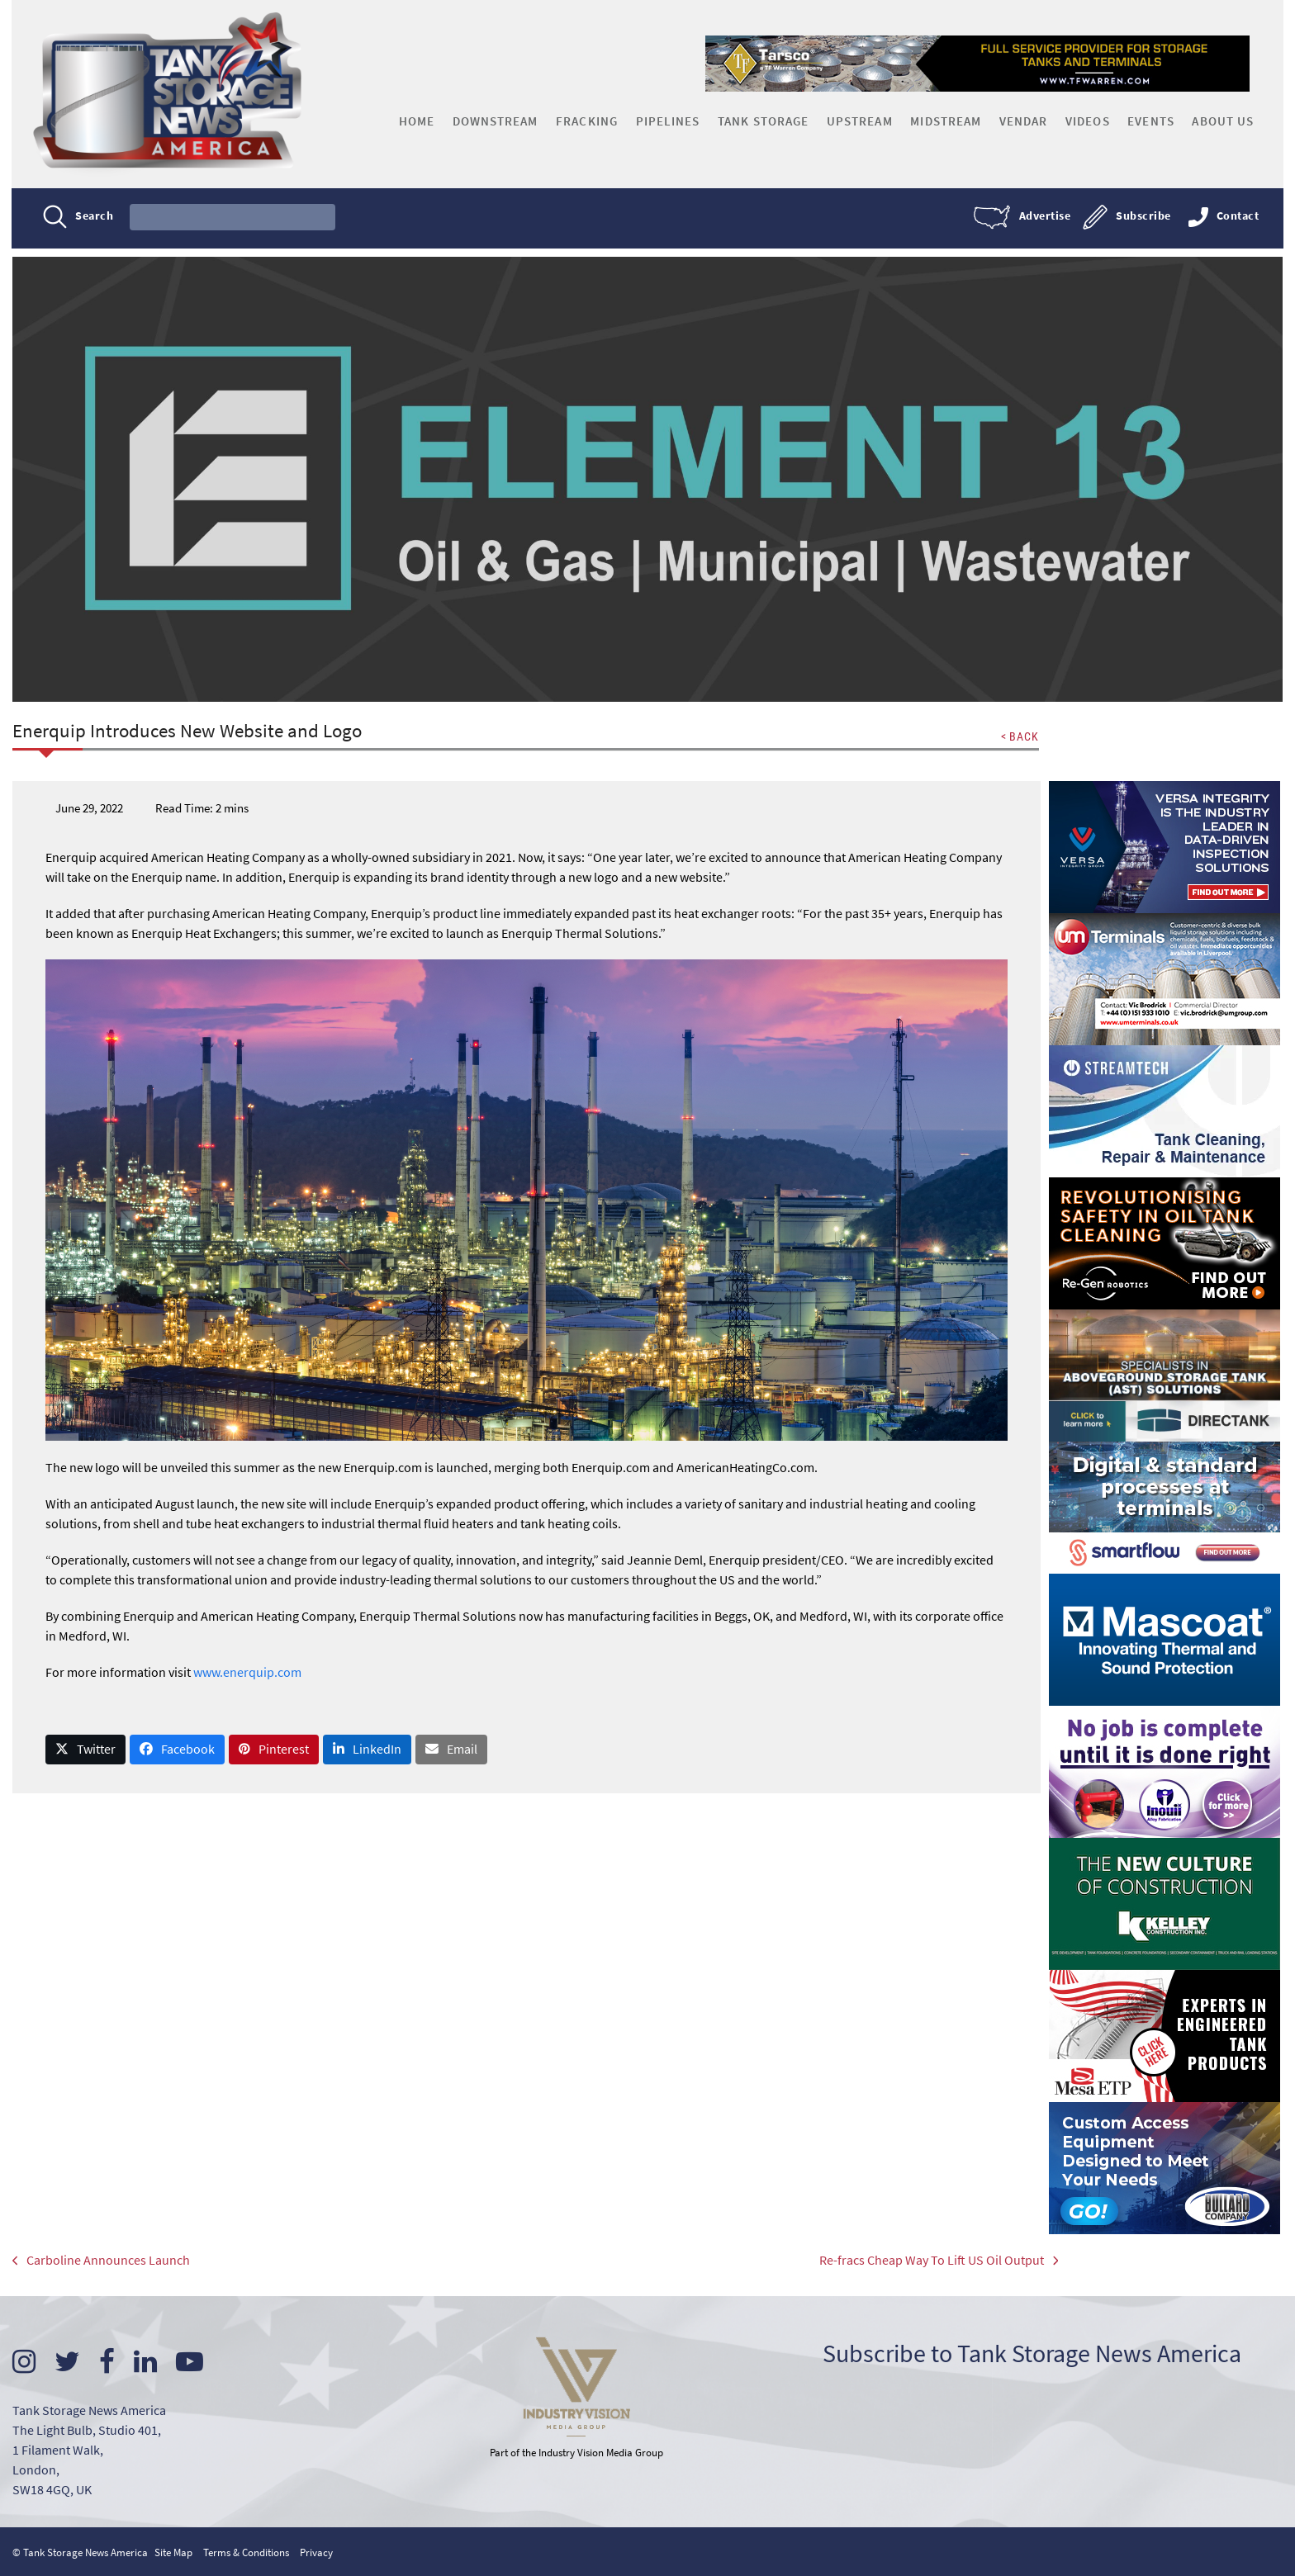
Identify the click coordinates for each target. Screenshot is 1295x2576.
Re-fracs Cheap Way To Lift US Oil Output (922, 2261)
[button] (85, 1749)
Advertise (1044, 216)
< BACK (1019, 736)
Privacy (316, 2551)
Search (95, 216)
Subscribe (1142, 216)
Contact (1237, 216)
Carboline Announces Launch (101, 2261)
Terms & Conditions (246, 2551)
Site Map (173, 2551)
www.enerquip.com (247, 1671)
